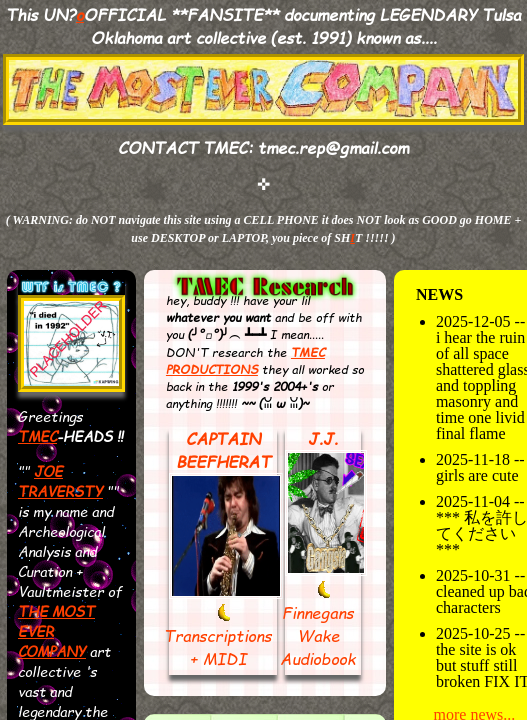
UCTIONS (228, 369)
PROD (182, 369)
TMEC (37, 436)
